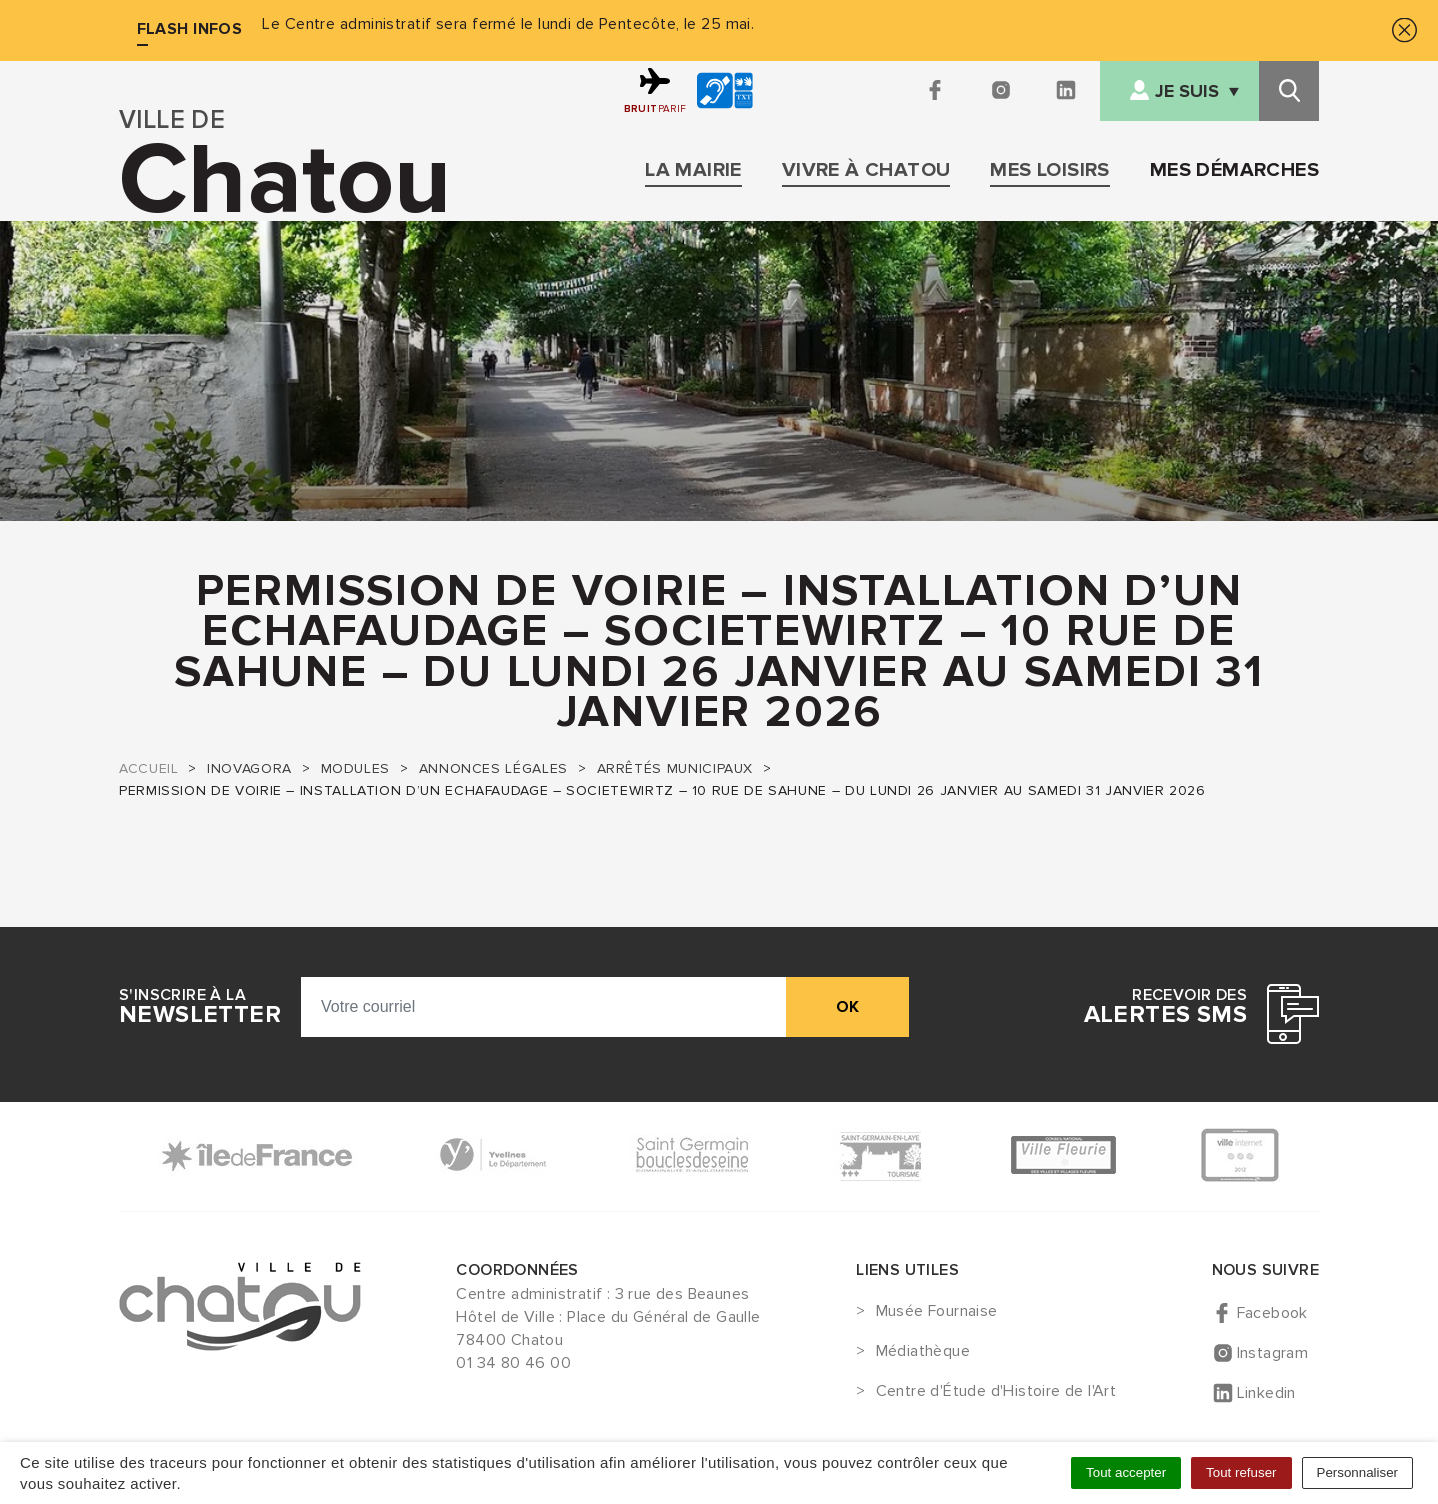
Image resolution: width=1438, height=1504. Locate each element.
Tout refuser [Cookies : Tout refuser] (1241, 1472)
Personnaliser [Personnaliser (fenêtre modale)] (1358, 1472)
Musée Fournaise (937, 1312)
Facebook (1272, 1313)
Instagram (1273, 1353)
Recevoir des (1165, 1007)
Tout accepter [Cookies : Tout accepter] (1126, 1472)
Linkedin (1266, 1393)
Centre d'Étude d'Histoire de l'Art (996, 1392)
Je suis (1187, 91)
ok (847, 1007)
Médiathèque (923, 1352)
